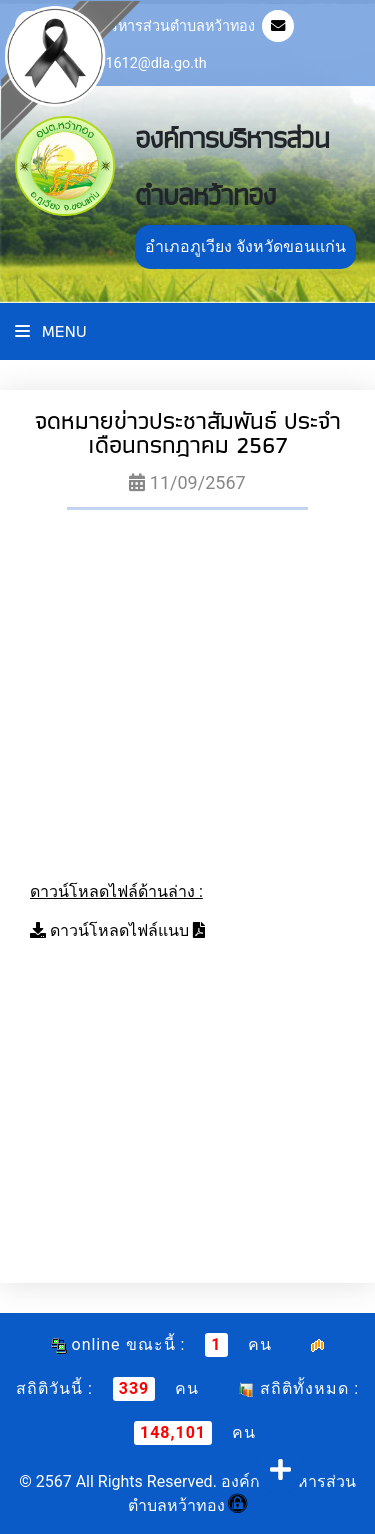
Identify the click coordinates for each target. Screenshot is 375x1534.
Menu (51, 331)
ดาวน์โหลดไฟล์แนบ (119, 930)
